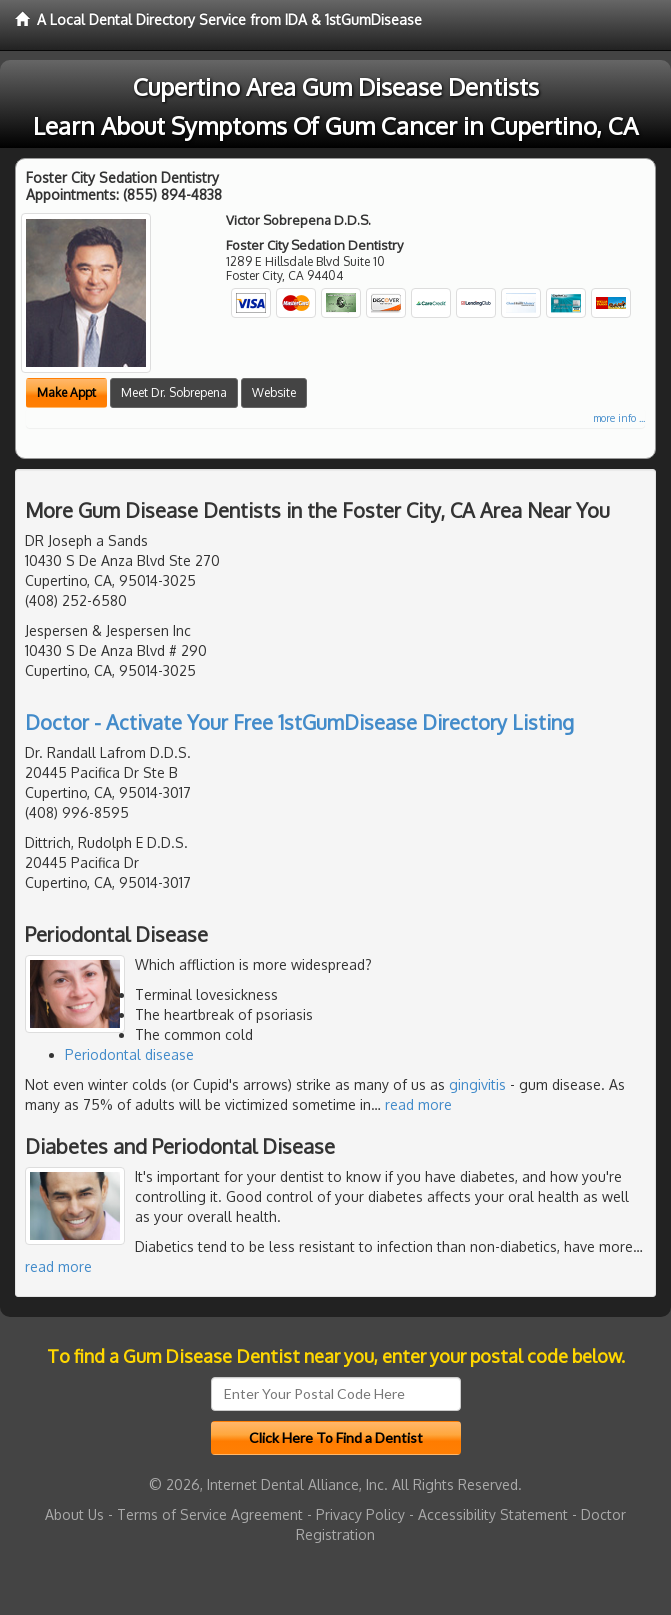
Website (274, 392)
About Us (74, 1514)
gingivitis (477, 1084)
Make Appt (66, 392)
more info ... (619, 418)
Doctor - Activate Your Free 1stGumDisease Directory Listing (299, 722)
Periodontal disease (129, 1054)
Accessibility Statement (493, 1514)
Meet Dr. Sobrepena (174, 392)
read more (418, 1104)
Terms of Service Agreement (210, 1514)
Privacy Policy (360, 1514)
